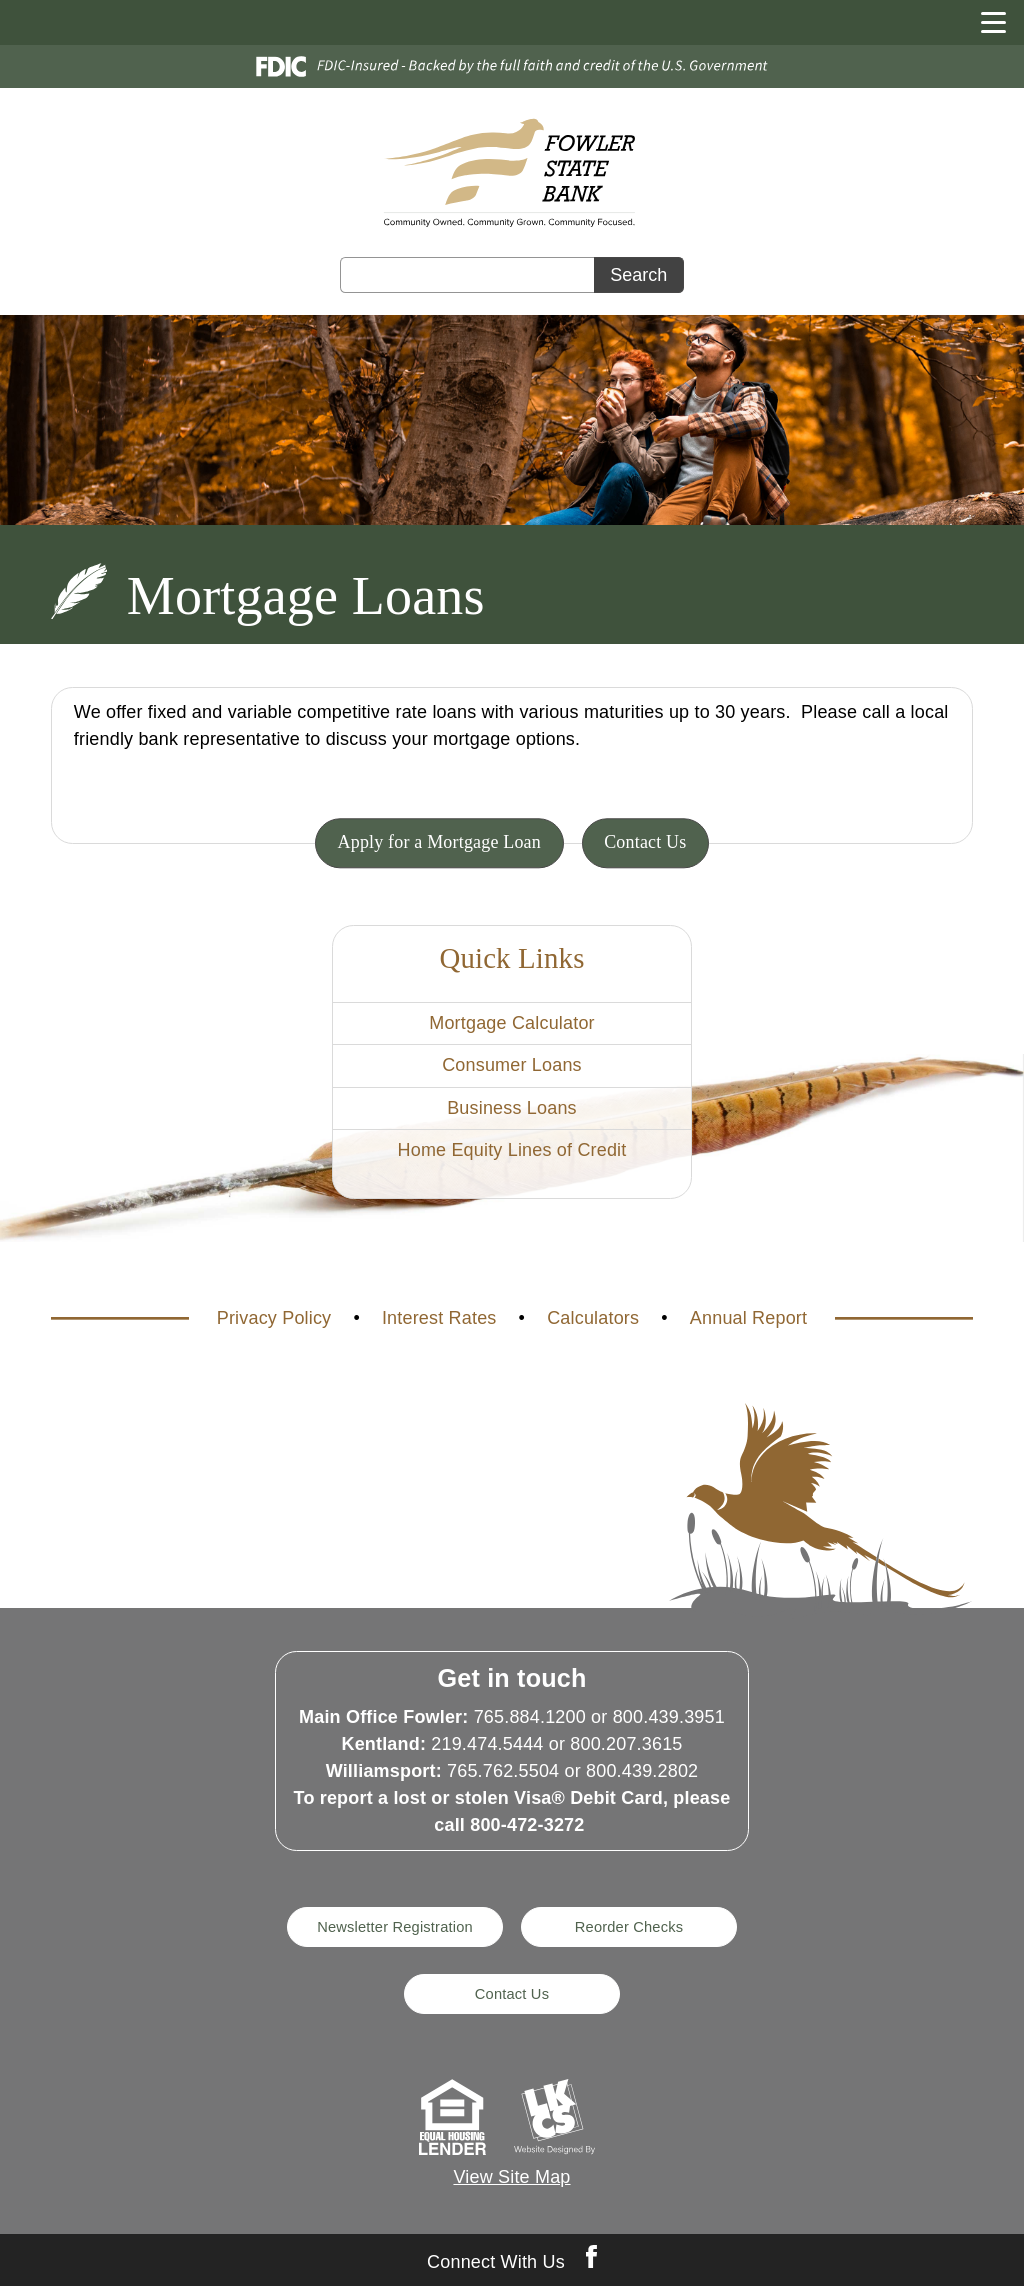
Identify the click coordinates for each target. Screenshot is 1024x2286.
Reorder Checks (629, 1927)
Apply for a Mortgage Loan (439, 843)
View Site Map (511, 2177)
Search (638, 275)
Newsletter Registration (395, 1927)
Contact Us (645, 843)
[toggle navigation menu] (984, 22)
